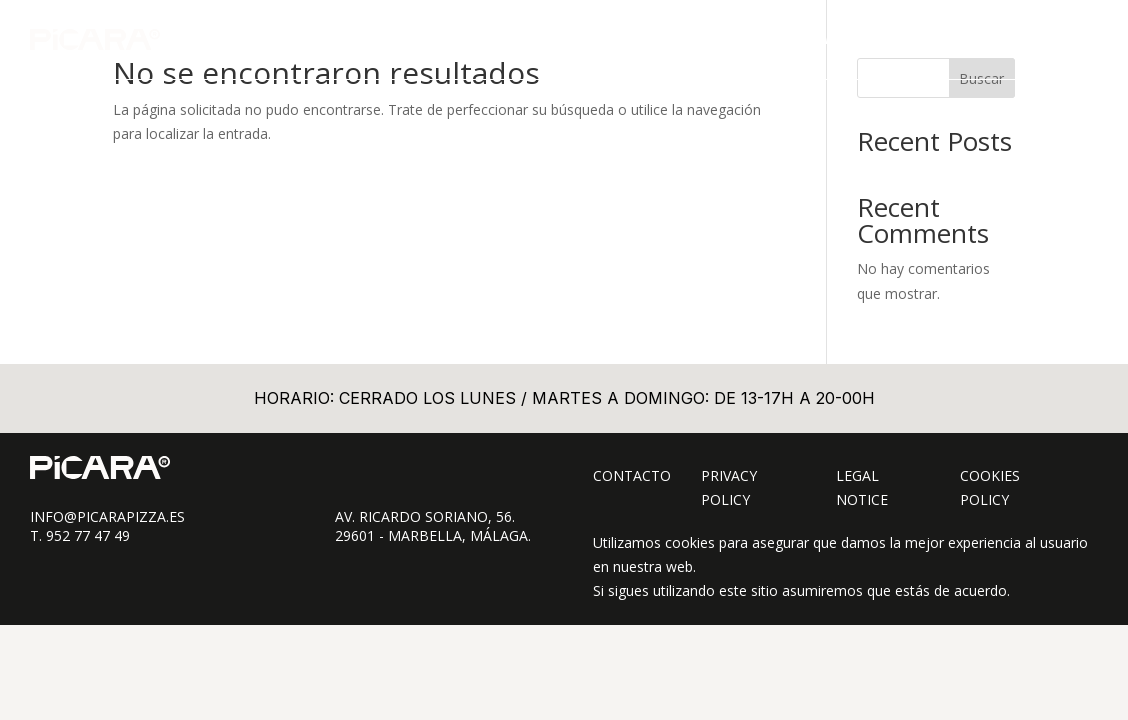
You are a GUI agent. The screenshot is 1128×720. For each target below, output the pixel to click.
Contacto (632, 475)
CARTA (724, 38)
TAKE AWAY (808, 38)
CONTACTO (1031, 38)
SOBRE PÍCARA (919, 38)
